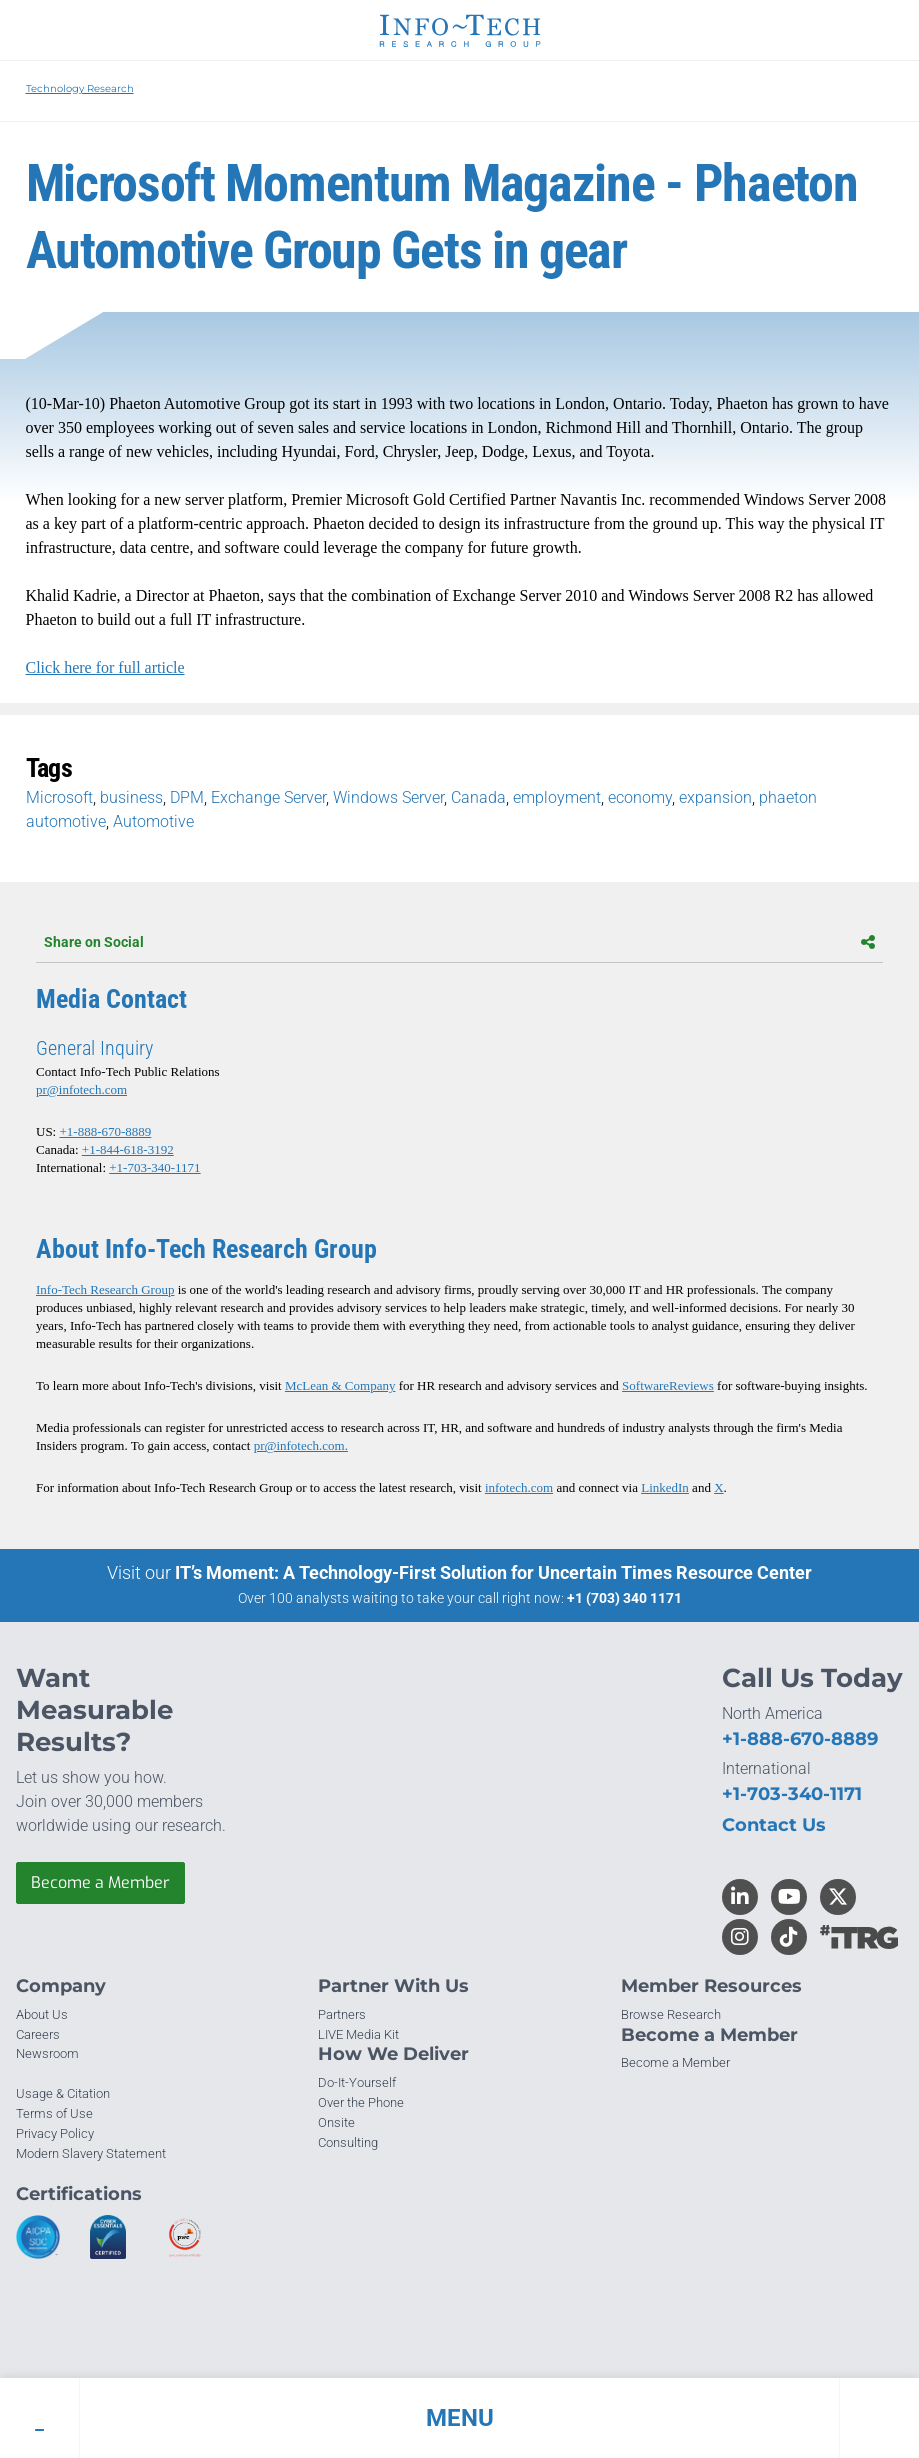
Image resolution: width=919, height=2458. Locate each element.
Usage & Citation (63, 2093)
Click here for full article (105, 667)
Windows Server (388, 797)
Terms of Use (54, 2113)
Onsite (336, 2122)
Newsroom (47, 2053)
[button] (459, 2418)
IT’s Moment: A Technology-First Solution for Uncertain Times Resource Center (493, 1572)
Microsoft (59, 797)
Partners (342, 2014)
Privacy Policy (55, 2133)
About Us (42, 2014)
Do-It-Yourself (357, 2082)
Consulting (348, 2142)
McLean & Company (340, 1385)
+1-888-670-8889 (105, 1131)
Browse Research (671, 2014)
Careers (38, 2034)
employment (557, 797)
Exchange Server (268, 797)
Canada (478, 797)
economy (640, 797)
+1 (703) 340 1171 (624, 1598)
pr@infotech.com (81, 1089)
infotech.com (519, 1487)
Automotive (153, 821)
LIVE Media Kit (358, 2034)
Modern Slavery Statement (91, 2153)
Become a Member (100, 1882)
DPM (187, 797)
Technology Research (80, 88)
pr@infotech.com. (301, 1445)
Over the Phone (361, 2102)
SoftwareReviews (668, 1385)
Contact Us (774, 1825)
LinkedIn (665, 1487)
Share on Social (459, 942)
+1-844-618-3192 (128, 1149)
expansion (715, 797)
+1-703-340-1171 (154, 1167)
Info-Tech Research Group (105, 1289)
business (131, 797)
